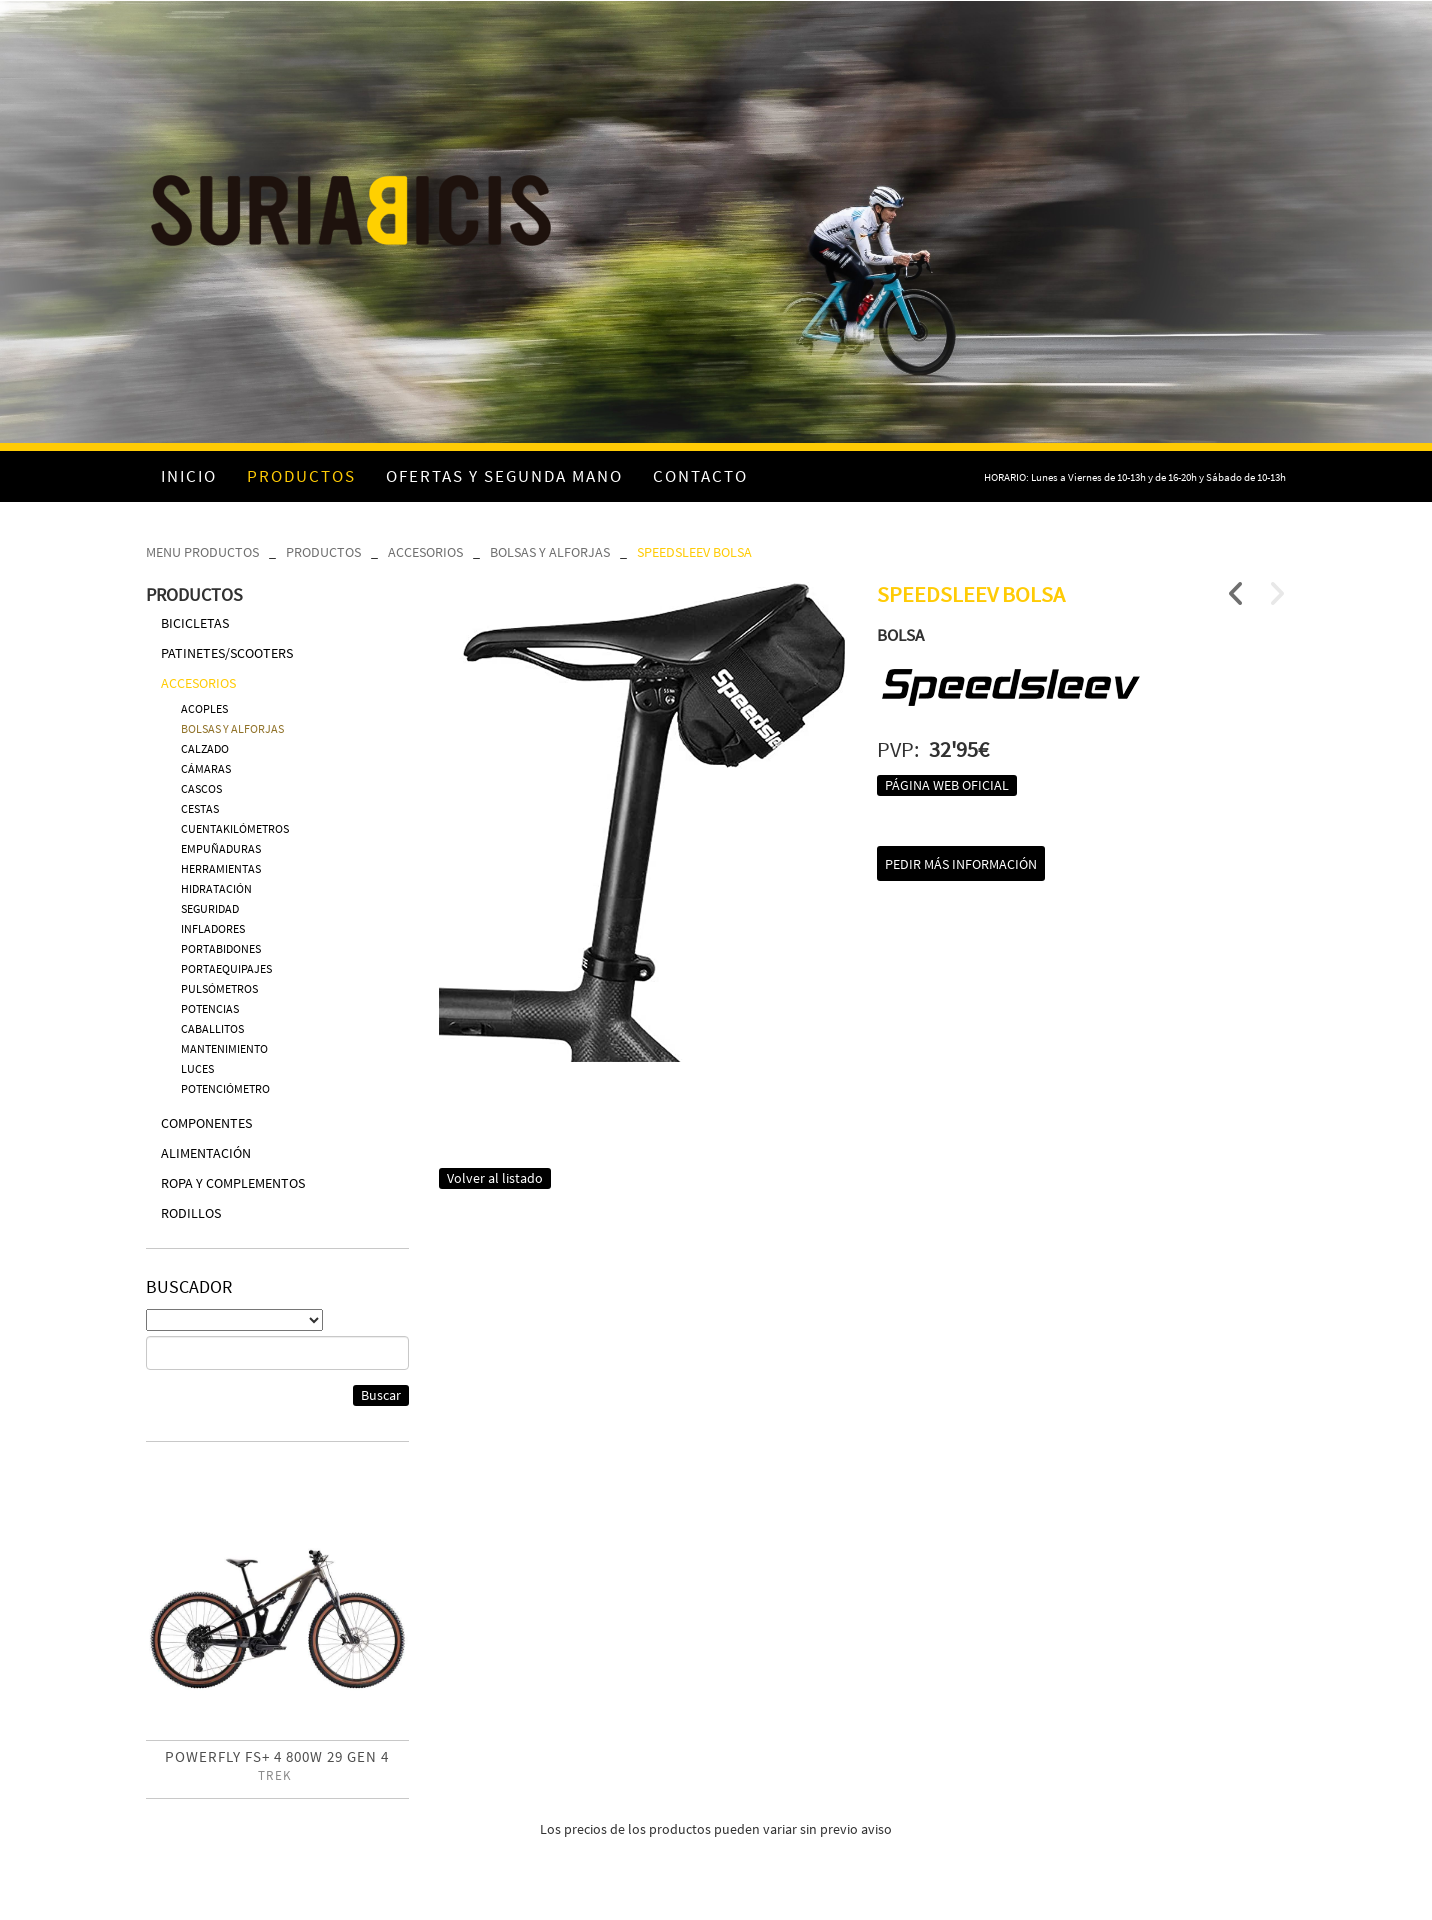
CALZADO (205, 748)
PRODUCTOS (323, 552)
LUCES (197, 1068)
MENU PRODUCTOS (202, 552)
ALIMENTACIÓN (206, 1153)
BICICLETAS (195, 623)
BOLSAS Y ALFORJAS (550, 552)
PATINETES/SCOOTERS (227, 653)
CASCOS (201, 788)
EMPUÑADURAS (221, 848)
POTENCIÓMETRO (225, 1088)
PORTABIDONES (221, 948)
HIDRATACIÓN (216, 888)
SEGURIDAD (210, 908)
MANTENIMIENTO (224, 1048)
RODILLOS (191, 1213)
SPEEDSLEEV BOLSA (694, 552)
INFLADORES (213, 928)
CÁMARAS (206, 768)
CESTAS (200, 808)
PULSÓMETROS (219, 988)
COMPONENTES (206, 1123)
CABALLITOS (212, 1028)
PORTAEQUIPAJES (226, 968)
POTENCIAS (210, 1008)
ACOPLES (204, 708)
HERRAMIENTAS (221, 868)
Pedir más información (961, 864)
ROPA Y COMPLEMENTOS (233, 1183)
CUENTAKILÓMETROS (235, 828)
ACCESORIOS (425, 552)
